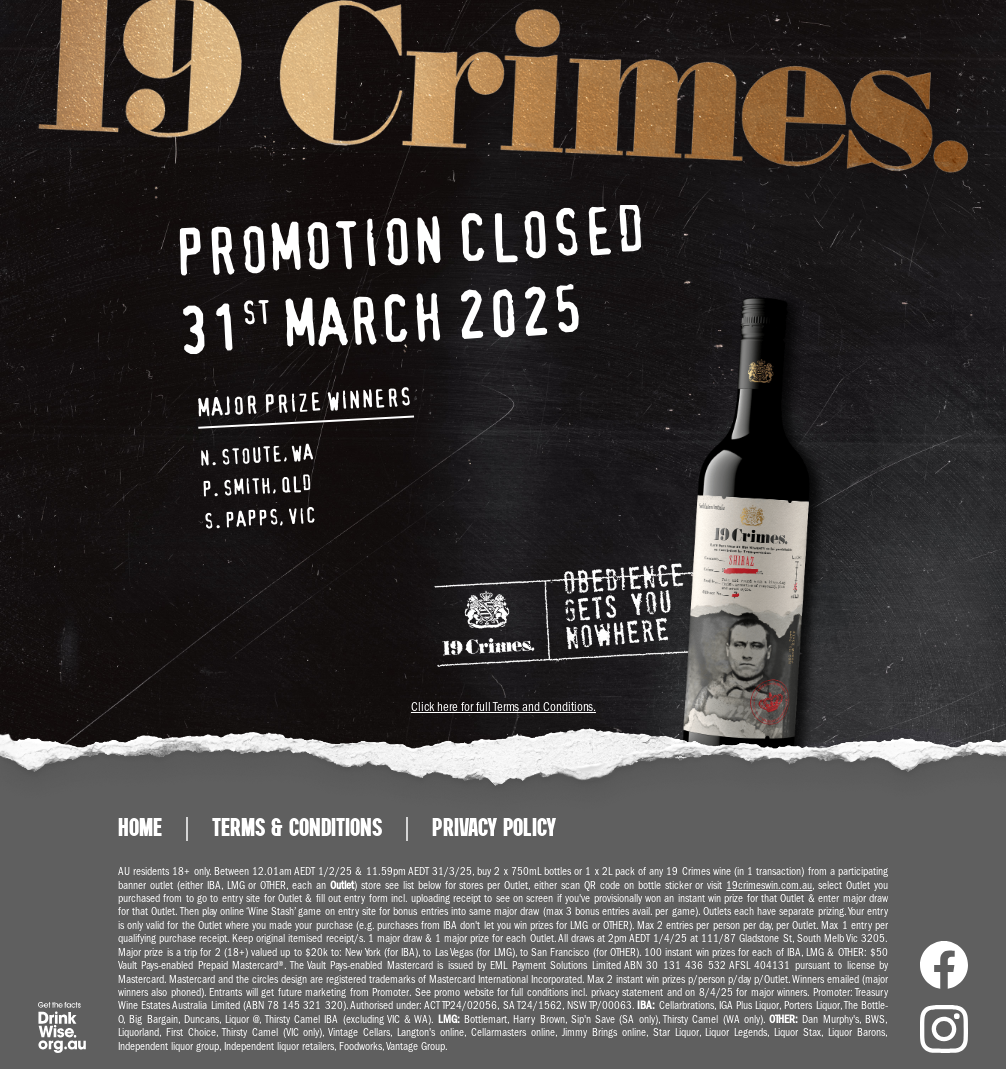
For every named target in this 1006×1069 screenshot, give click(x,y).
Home (140, 829)
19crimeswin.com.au (769, 885)
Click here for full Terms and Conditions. (502, 707)
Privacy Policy (494, 829)
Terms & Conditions (297, 829)
